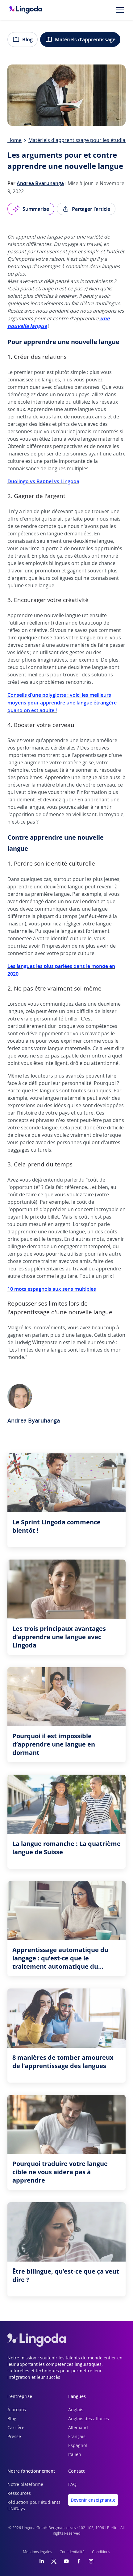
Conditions (101, 2552)
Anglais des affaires (88, 2419)
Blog (22, 39)
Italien (74, 2455)
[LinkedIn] (41, 2561)
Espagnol (77, 2446)
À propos (16, 2410)
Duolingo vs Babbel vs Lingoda (43, 481)
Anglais (75, 2410)
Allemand (78, 2428)
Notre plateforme (25, 2485)
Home (14, 140)
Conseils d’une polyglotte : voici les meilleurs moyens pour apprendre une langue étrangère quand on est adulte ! (62, 703)
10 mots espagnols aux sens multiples (51, 1289)
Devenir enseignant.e (93, 2500)
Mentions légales (37, 2552)
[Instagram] (91, 2561)
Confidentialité (72, 2552)
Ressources (19, 2493)
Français (76, 2437)
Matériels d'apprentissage (80, 39)
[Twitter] (54, 2561)
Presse (14, 2437)
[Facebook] (79, 2561)
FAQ (72, 2485)
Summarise (31, 209)
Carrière (15, 2428)
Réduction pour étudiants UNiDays (33, 2505)
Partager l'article (86, 209)
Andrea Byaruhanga (40, 183)
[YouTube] (66, 2561)
